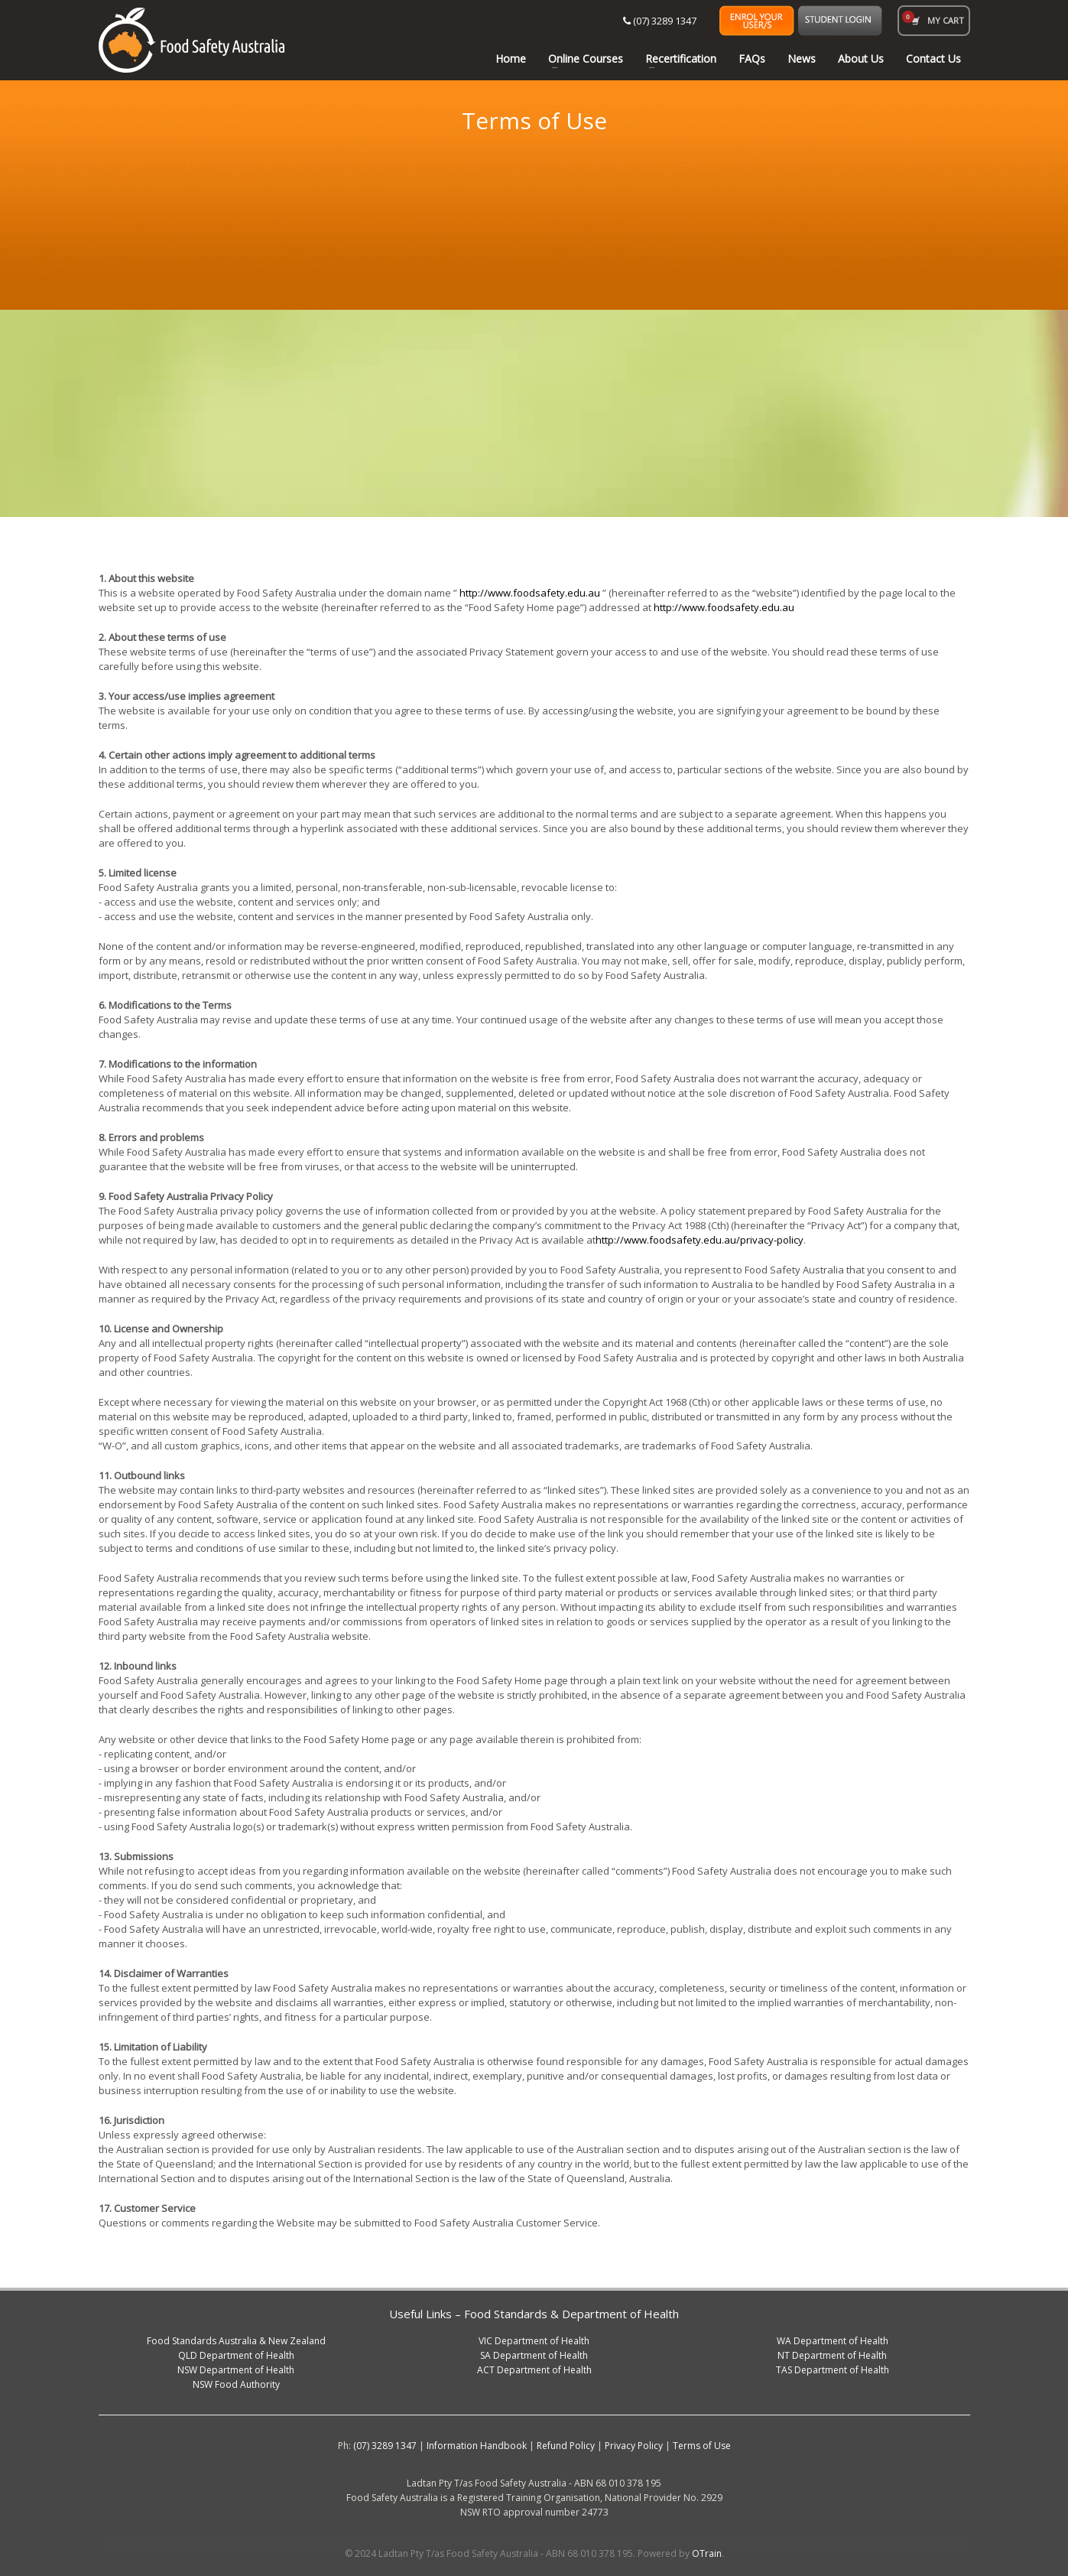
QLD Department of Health (236, 2355)
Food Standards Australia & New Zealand (236, 2340)
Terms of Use (702, 2445)
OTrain (707, 2553)
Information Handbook (477, 2445)
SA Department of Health (534, 2355)
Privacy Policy (634, 2445)
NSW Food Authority (236, 2384)
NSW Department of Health (235, 2369)
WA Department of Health (832, 2340)
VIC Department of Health (534, 2340)
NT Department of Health (832, 2355)
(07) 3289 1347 (659, 21)
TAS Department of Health (832, 2369)
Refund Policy (566, 2445)
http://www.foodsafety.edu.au (529, 593)
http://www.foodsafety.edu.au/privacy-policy (699, 1240)
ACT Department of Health (534, 2369)
